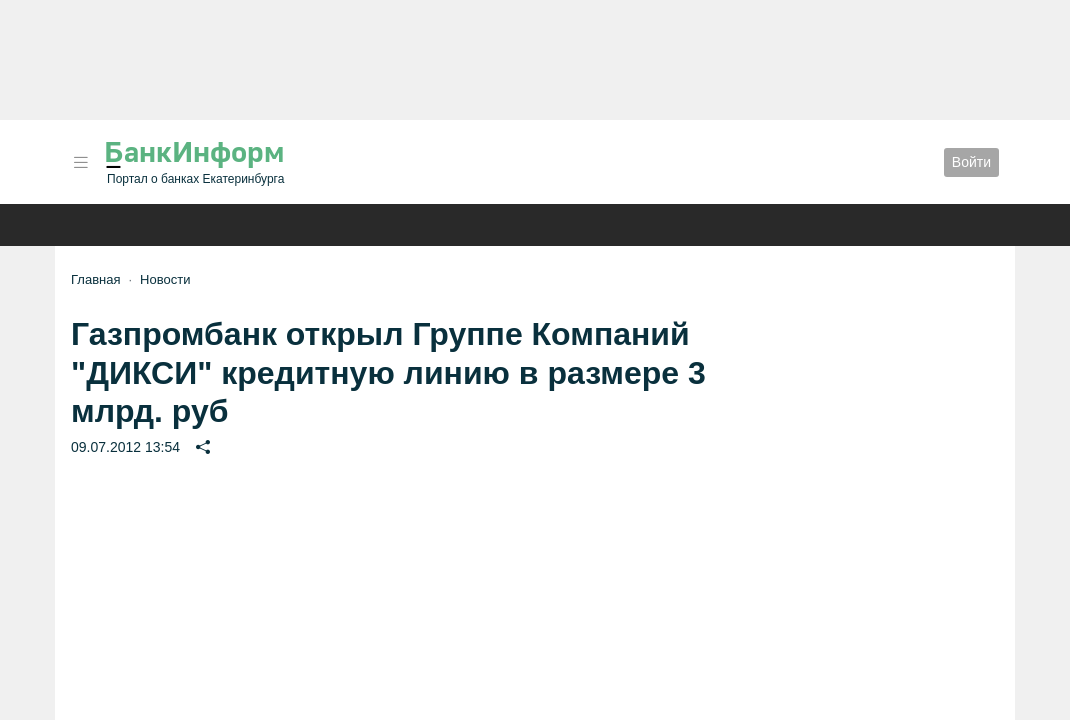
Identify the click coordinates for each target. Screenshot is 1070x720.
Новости (165, 279)
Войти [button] (971, 162)
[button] (81, 162)
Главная (95, 279)
